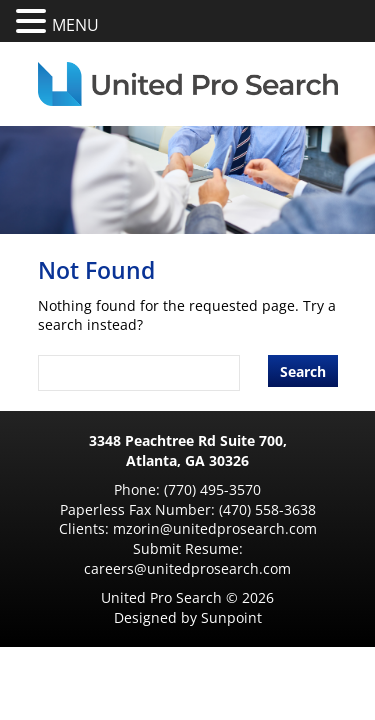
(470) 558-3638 (267, 509)
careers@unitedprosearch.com (187, 568)
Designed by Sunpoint (188, 617)
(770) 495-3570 (212, 489)
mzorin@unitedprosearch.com (215, 528)
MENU (75, 25)
